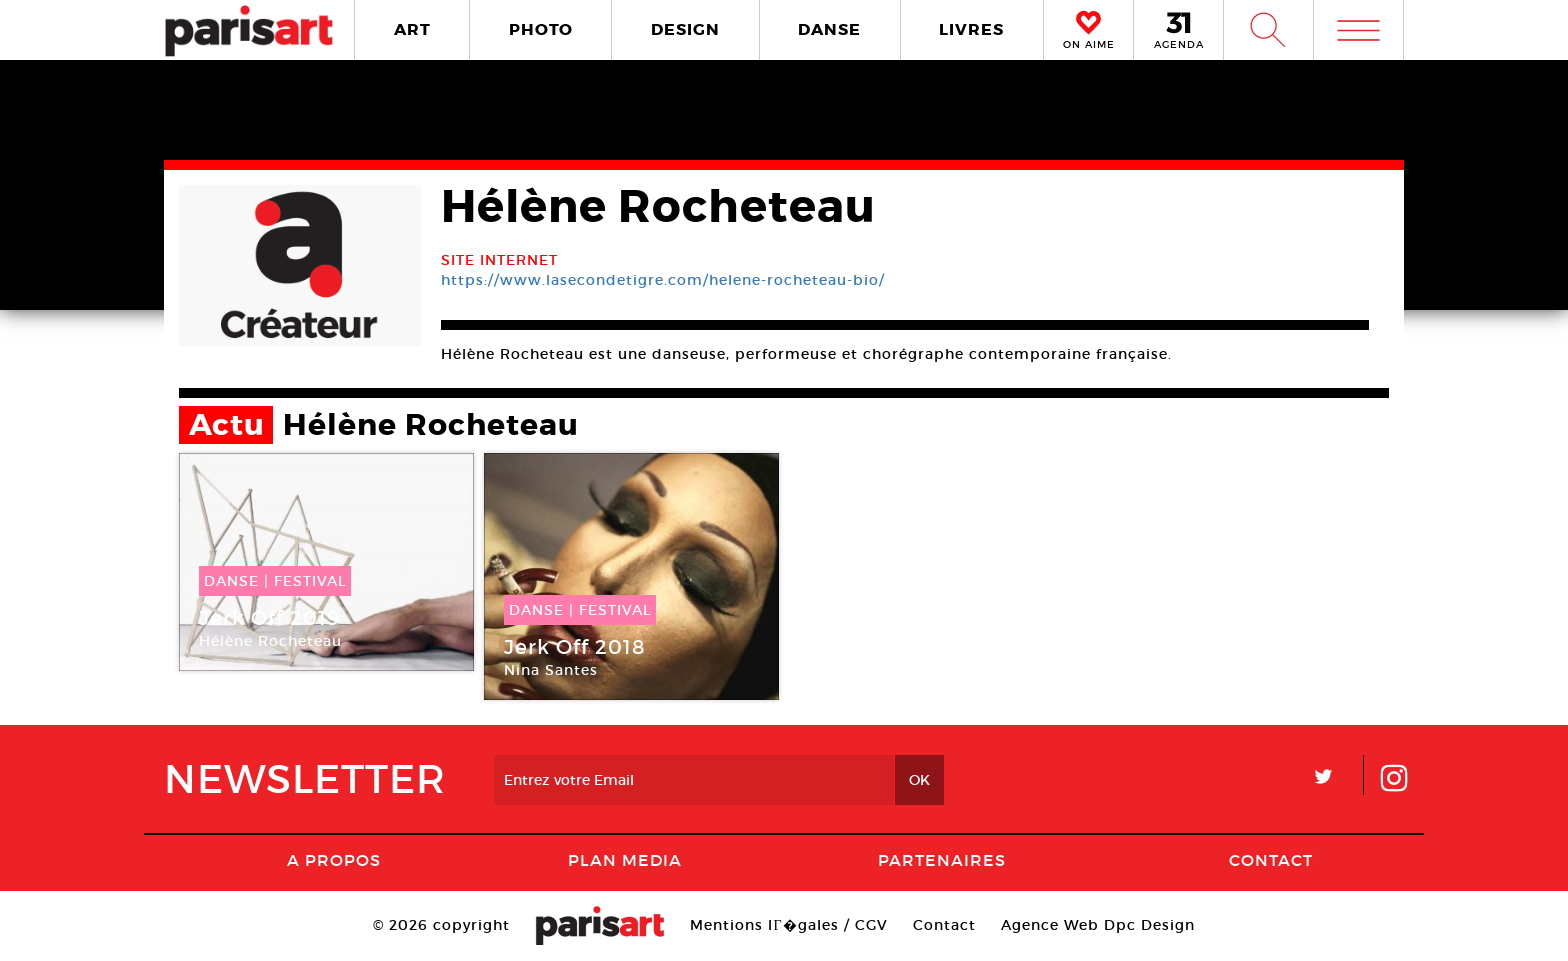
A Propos (334, 860)
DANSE (829, 29)
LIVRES (971, 29)
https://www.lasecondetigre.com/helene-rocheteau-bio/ (663, 280)
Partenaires (942, 860)
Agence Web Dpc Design (1098, 925)
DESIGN (685, 29)
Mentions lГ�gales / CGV (788, 925)
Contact (1271, 860)
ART (412, 29)
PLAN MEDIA (625, 860)
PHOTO (541, 29)
